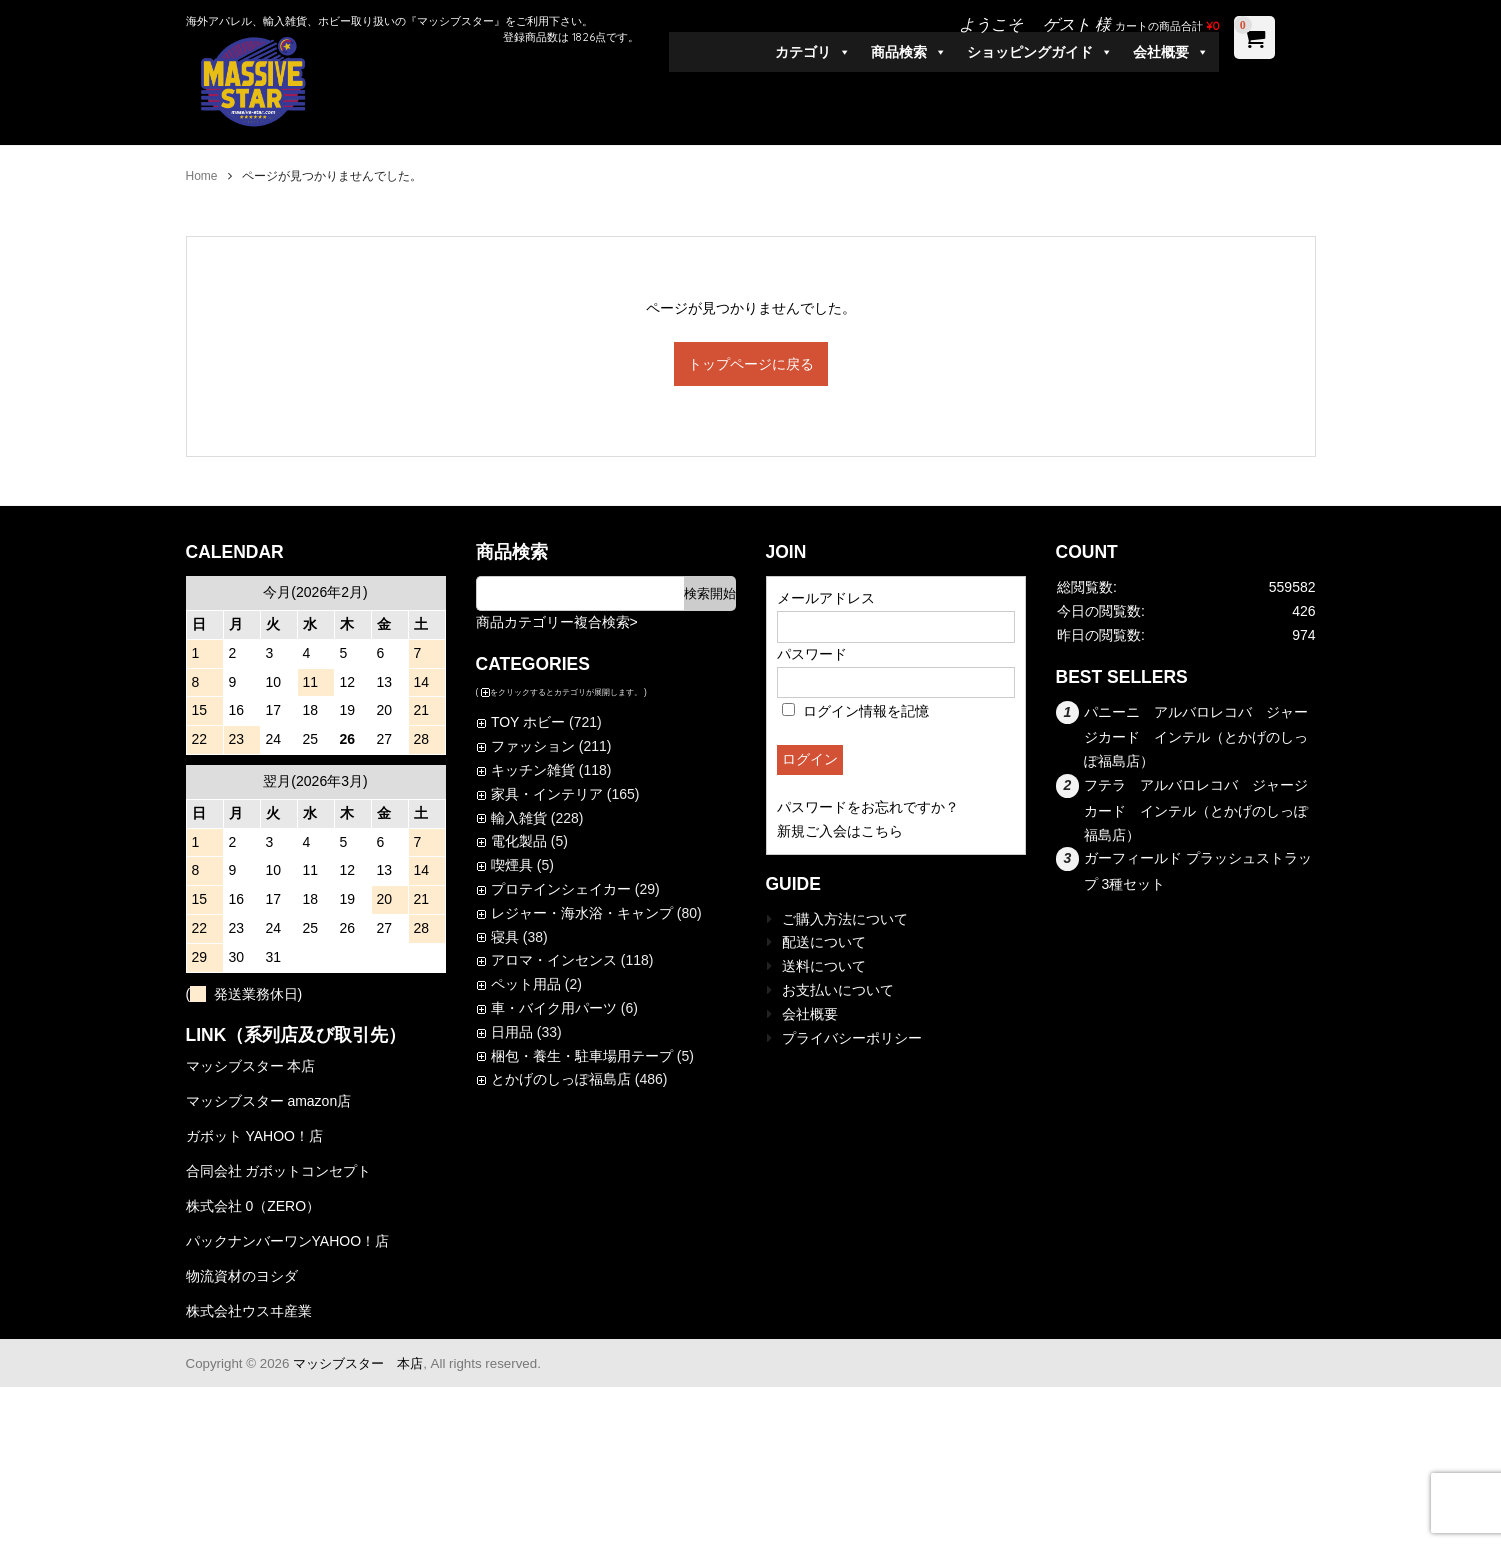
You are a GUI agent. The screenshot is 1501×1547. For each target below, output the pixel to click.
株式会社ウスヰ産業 (249, 1311)
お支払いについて (838, 990)
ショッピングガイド (1040, 52)
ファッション (533, 746)
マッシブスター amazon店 (269, 1101)
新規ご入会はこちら (840, 831)
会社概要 (1171, 52)
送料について (824, 966)
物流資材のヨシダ (242, 1276)
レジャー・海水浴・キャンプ (582, 913)
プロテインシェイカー (561, 889)
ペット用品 (526, 984)
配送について (824, 942)
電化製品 (519, 841)
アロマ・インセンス (554, 960)
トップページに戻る (751, 364)
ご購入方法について (845, 919)
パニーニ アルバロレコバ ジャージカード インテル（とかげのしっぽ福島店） (1196, 737)
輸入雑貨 (519, 818)
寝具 (505, 937)
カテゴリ (813, 52)
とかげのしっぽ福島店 (561, 1079)
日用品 (512, 1032)
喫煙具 (512, 865)
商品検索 (909, 52)
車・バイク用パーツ (554, 1008)
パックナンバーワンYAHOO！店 (288, 1241)
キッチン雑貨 (533, 770)
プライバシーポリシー (852, 1038)
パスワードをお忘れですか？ (868, 807)
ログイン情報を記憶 (856, 711)
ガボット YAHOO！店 (254, 1136)
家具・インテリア (547, 794)
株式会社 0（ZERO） (253, 1206)
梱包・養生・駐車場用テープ (582, 1056)
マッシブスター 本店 (251, 1066)
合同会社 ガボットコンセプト (279, 1171)
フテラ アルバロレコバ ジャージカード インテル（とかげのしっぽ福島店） (1196, 810)
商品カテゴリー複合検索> (557, 622)
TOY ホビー (528, 722)
